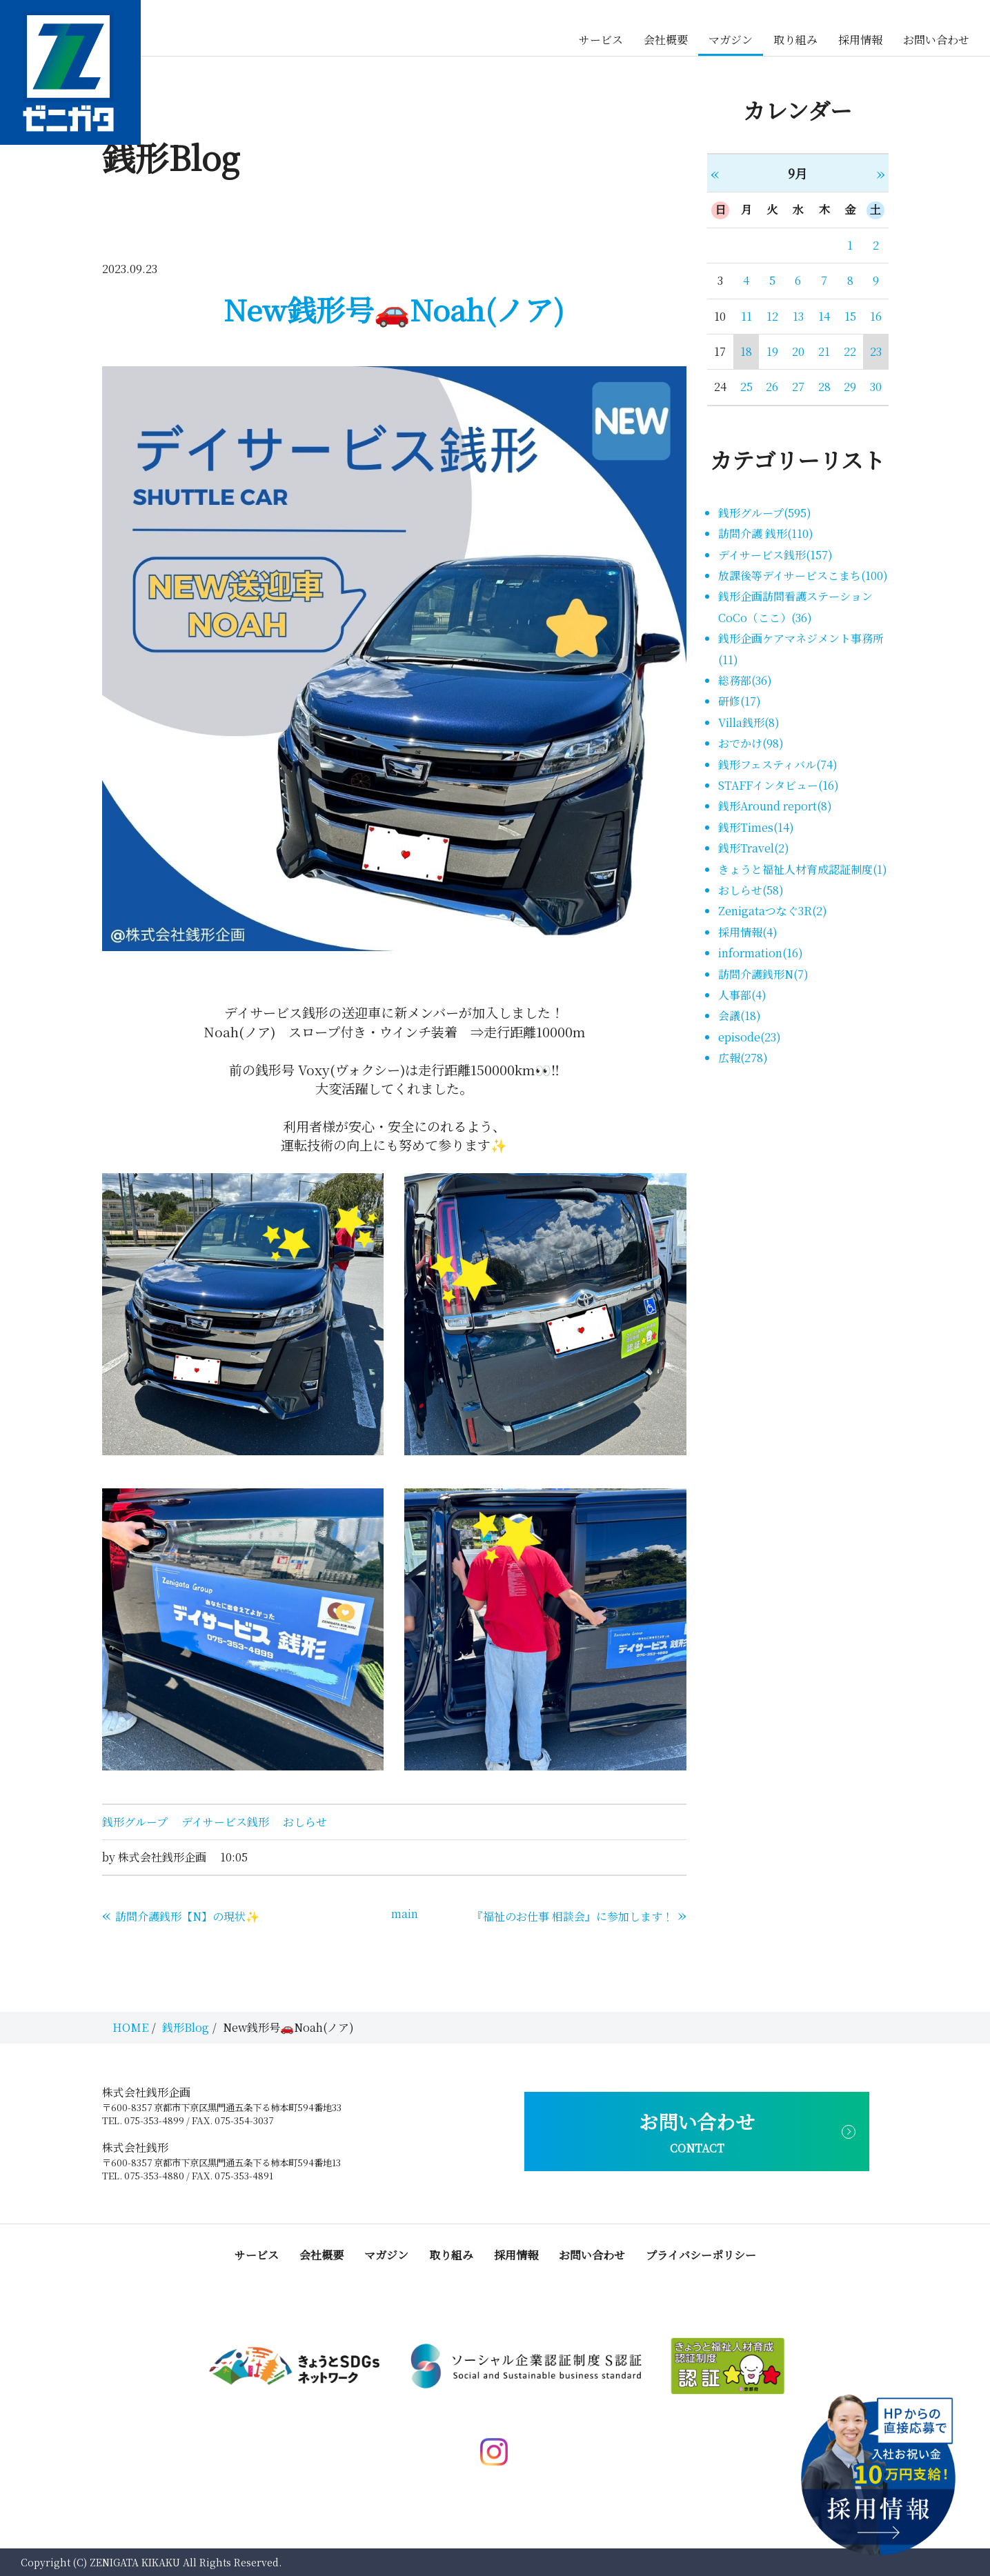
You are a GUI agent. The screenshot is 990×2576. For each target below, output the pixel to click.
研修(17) (739, 701)
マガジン (731, 40)
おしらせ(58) (751, 890)
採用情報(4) (748, 932)
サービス (601, 40)
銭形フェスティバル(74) (778, 764)
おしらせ (305, 1822)
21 (824, 351)
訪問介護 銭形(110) (765, 533)
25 (746, 387)
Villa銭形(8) (749, 722)
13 (798, 316)
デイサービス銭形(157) (775, 555)
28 (824, 387)
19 (772, 351)
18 (746, 351)
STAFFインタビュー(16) (778, 785)
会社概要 (666, 40)
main (404, 1913)
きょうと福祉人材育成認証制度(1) (802, 869)
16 (876, 316)
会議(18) (739, 1016)
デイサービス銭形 (225, 1822)
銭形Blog (185, 2027)
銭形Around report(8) (775, 806)
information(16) (760, 953)
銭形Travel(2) (753, 848)
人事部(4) (742, 995)
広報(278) (743, 1058)
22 (850, 351)
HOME (130, 2027)
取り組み (795, 40)
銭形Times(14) (756, 827)
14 (824, 316)
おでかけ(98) (751, 743)
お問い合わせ (936, 40)
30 (876, 387)
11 (746, 316)
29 (850, 387)
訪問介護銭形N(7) (763, 974)
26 (772, 387)
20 (798, 351)
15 (850, 316)
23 (876, 351)
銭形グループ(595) (764, 513)
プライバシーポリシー (701, 2255)
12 (772, 316)
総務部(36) (745, 680)
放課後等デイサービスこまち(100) (803, 575)
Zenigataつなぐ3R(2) (772, 911)
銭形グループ (135, 1822)
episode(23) (749, 1037)
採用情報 (860, 40)
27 (798, 387)
